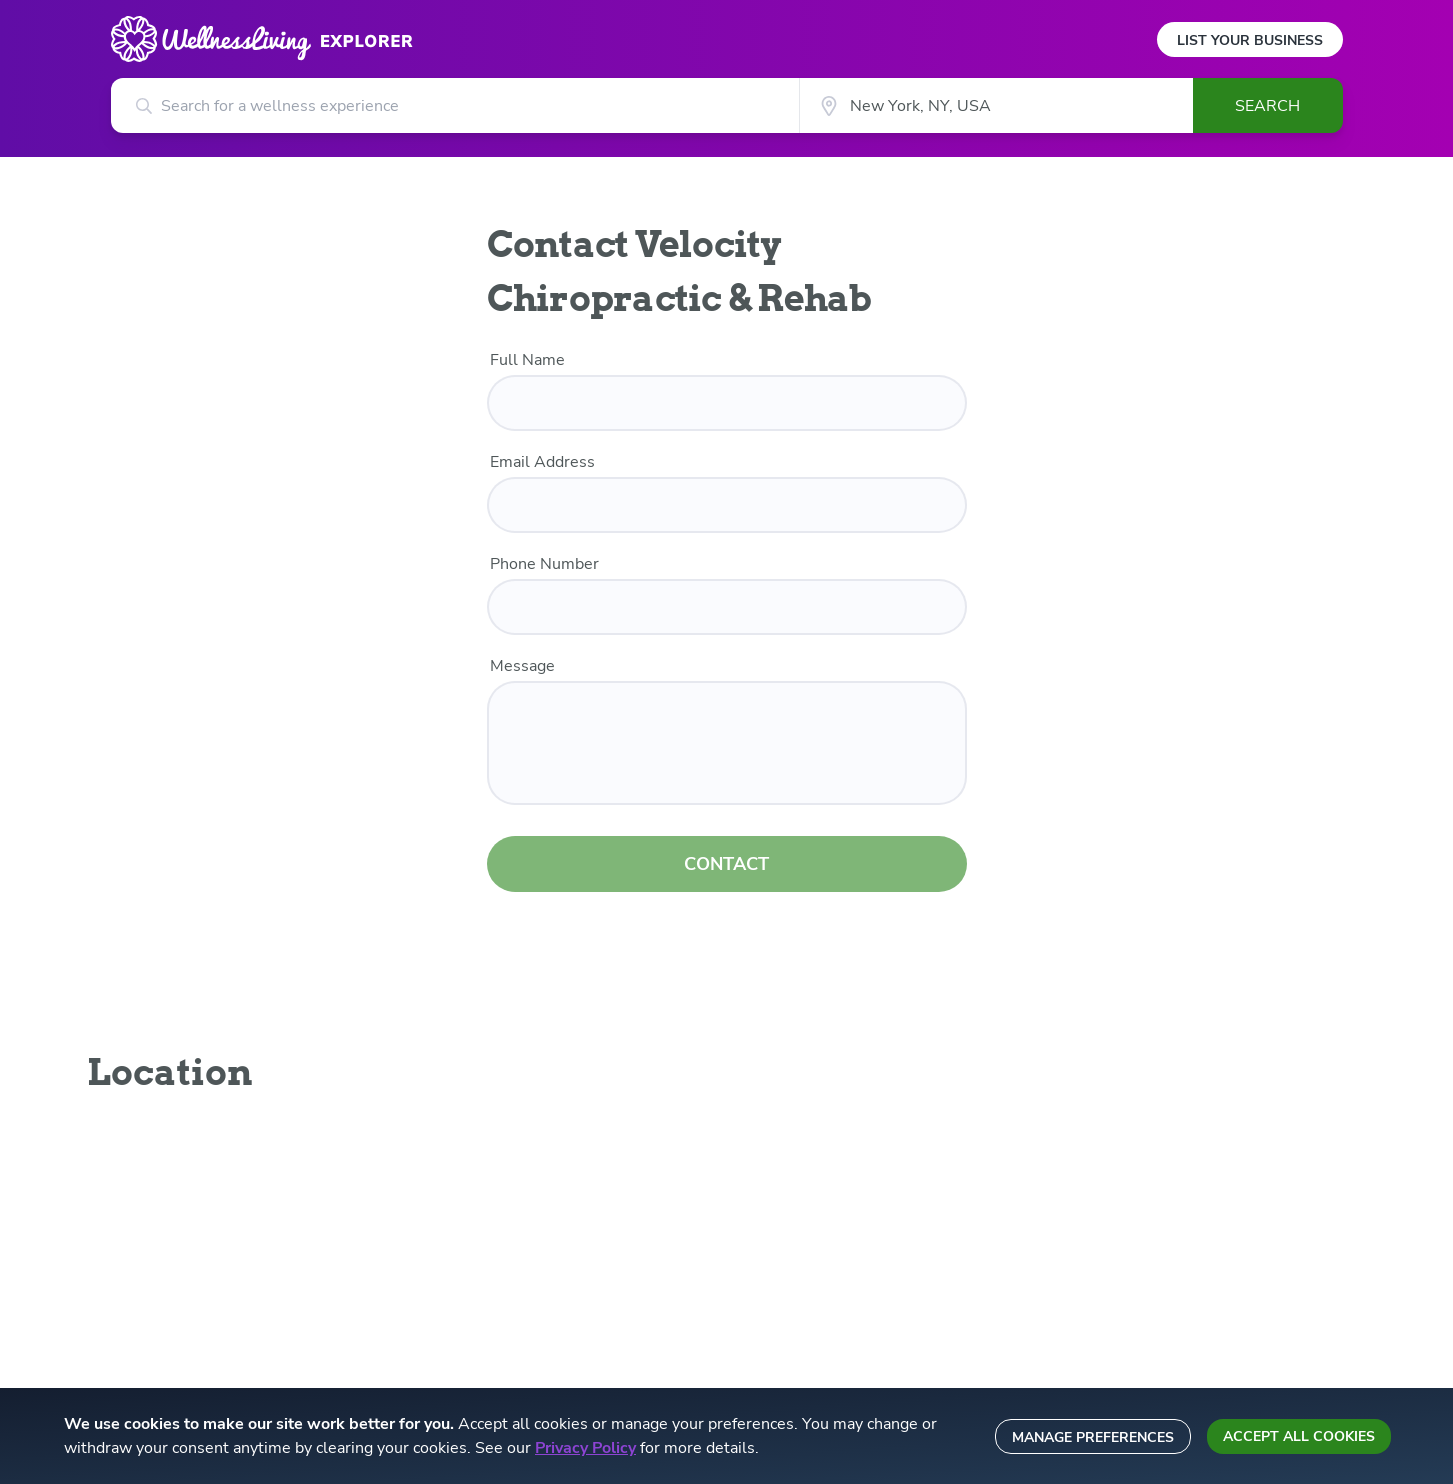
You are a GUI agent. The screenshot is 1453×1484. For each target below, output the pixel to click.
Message (522, 666)
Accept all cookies (1299, 1436)
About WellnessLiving (508, 1178)
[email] (727, 505)
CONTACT (726, 852)
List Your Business (1250, 40)
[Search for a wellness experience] (455, 105)
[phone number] (727, 607)
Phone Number (544, 564)
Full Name (527, 360)
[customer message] (727, 743)
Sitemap (800, 1294)
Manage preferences (1093, 1437)
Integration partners (501, 1265)
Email (1128, 1178)
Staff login (808, 1236)
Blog (789, 1207)
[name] (727, 403)
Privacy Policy (585, 1448)
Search (1267, 106)
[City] (995, 105)
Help (790, 1265)
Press (456, 1207)
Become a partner (493, 1236)
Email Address (542, 462)
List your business (832, 1178)
